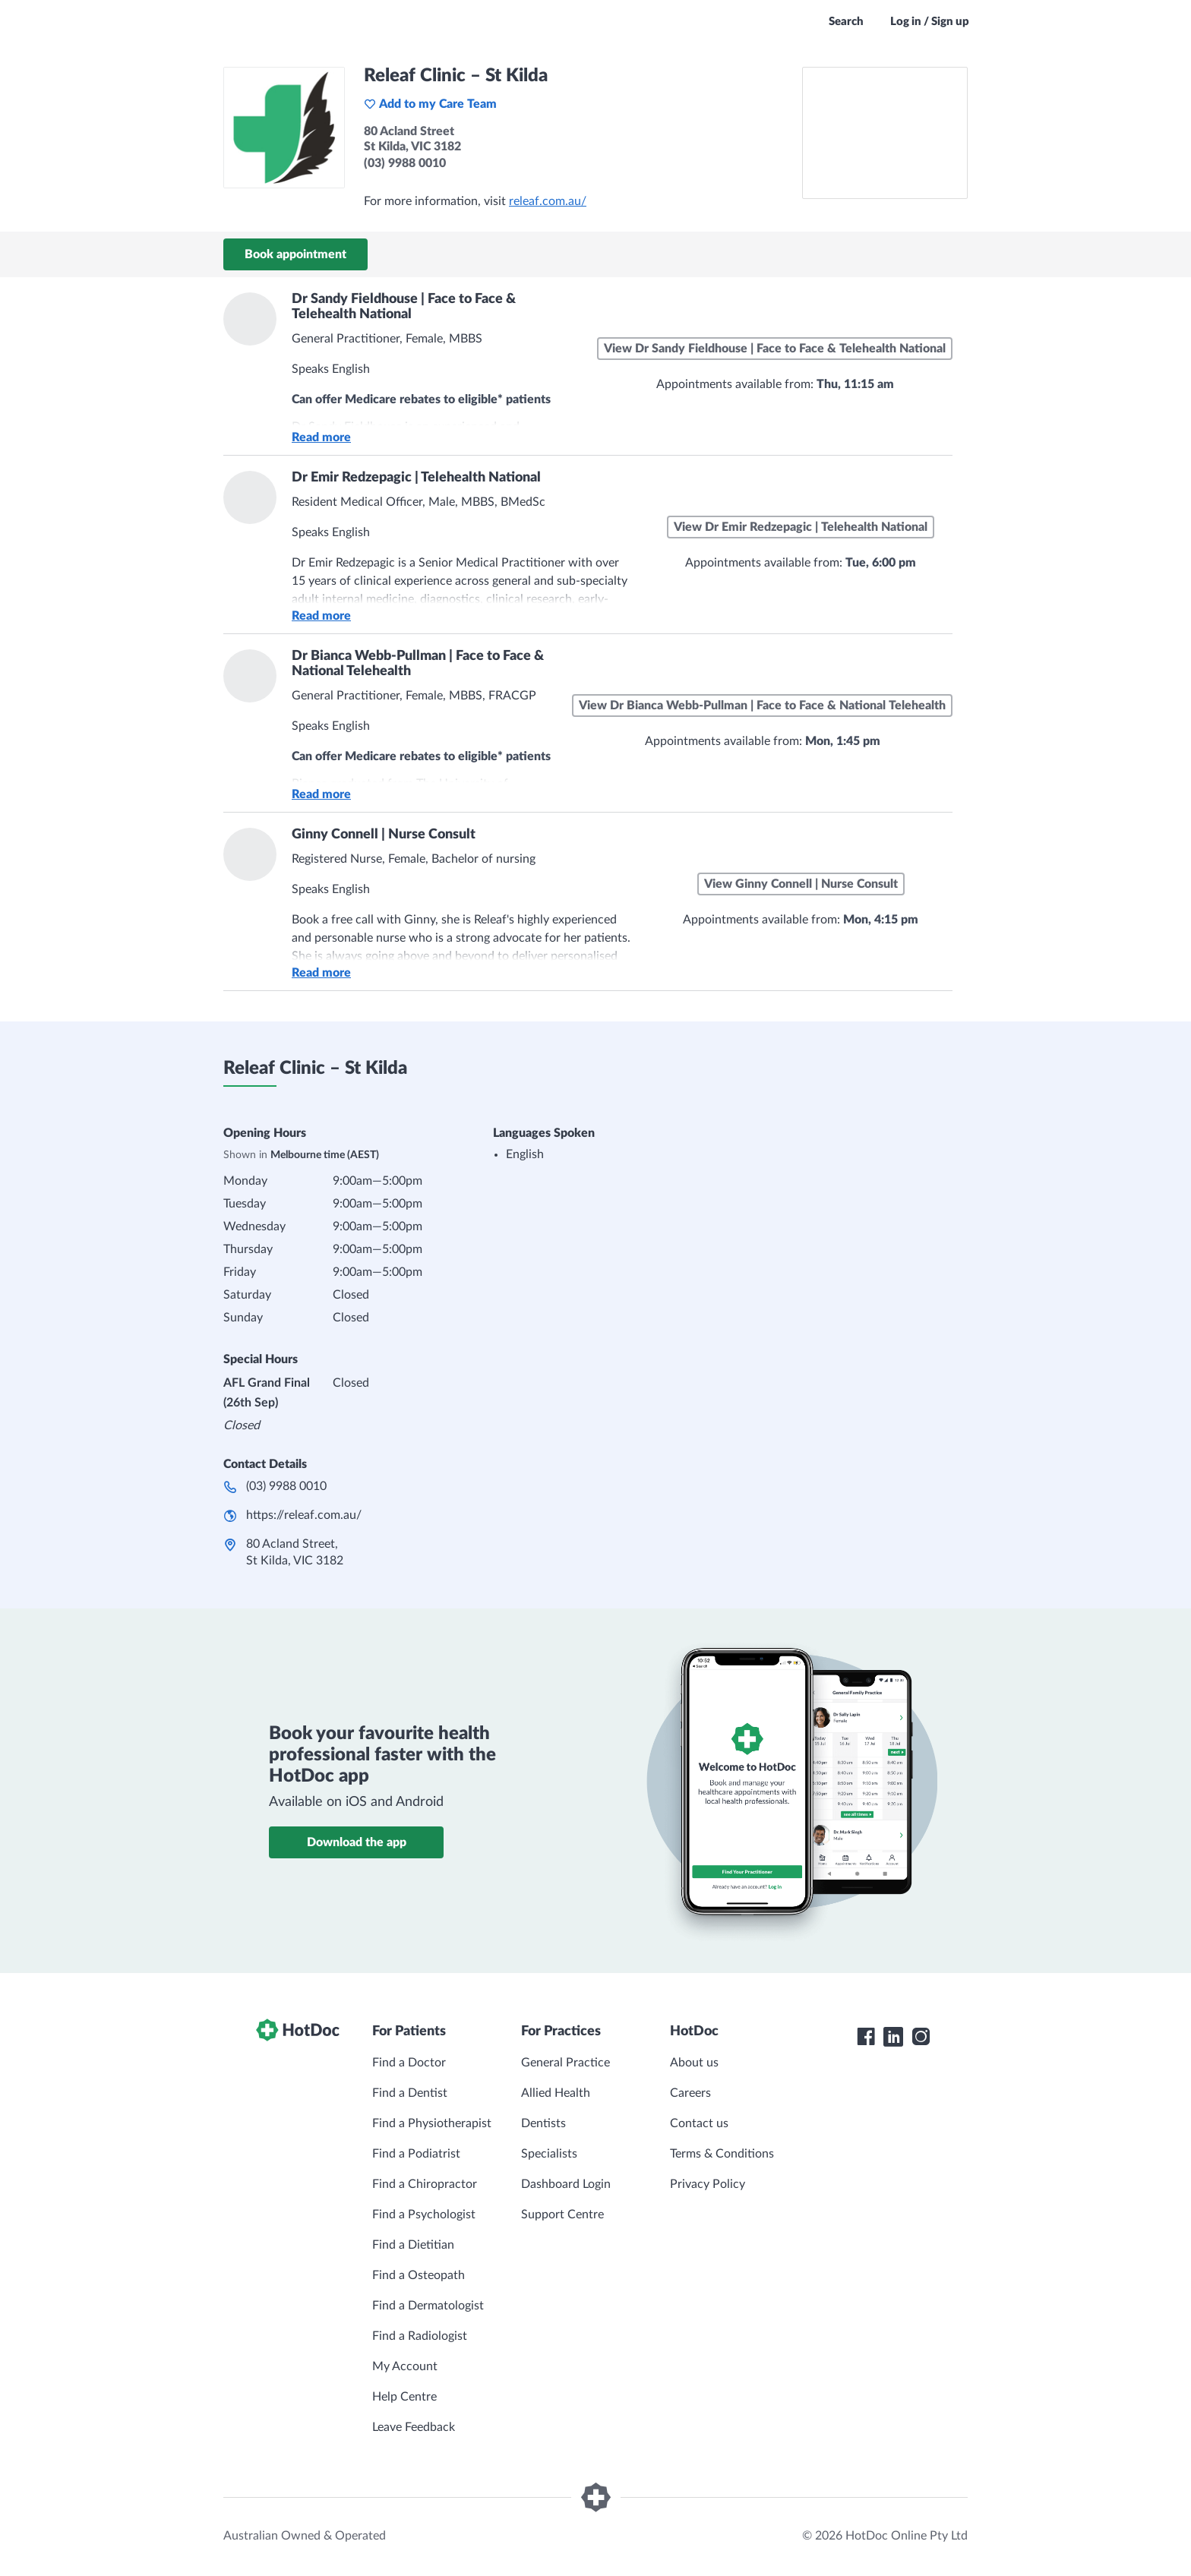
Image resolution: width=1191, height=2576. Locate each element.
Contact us (699, 2123)
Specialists (549, 2154)
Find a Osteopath (418, 2275)
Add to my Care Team (430, 104)
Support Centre (562, 2214)
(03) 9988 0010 (286, 1486)
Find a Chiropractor (424, 2184)
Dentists (543, 2123)
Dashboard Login (566, 2184)
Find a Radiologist (419, 2336)
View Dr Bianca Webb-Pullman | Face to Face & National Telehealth (762, 705)
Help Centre (404, 2397)
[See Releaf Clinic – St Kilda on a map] (885, 133)
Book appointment (295, 254)
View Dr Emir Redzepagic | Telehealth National (800, 527)
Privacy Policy (707, 2184)
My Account (405, 2366)
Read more (321, 437)
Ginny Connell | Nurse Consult (383, 834)
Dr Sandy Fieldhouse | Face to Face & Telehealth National (404, 306)
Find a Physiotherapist (431, 2123)
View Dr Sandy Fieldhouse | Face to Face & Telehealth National (775, 349)
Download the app (356, 1842)
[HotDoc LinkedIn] (893, 2037)
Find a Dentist (409, 2093)
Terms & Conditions (722, 2154)
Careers (690, 2093)
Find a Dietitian (413, 2245)
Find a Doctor (409, 2063)
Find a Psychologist (423, 2214)
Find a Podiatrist (416, 2154)
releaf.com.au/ (547, 201)
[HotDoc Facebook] (866, 2037)
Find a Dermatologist (428, 2306)
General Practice (565, 2063)
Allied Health (555, 2093)
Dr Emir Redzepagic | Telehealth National (416, 478)
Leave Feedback (413, 2427)
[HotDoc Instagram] (920, 2037)
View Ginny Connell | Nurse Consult (801, 884)
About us (694, 2063)
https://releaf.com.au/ (304, 1515)
